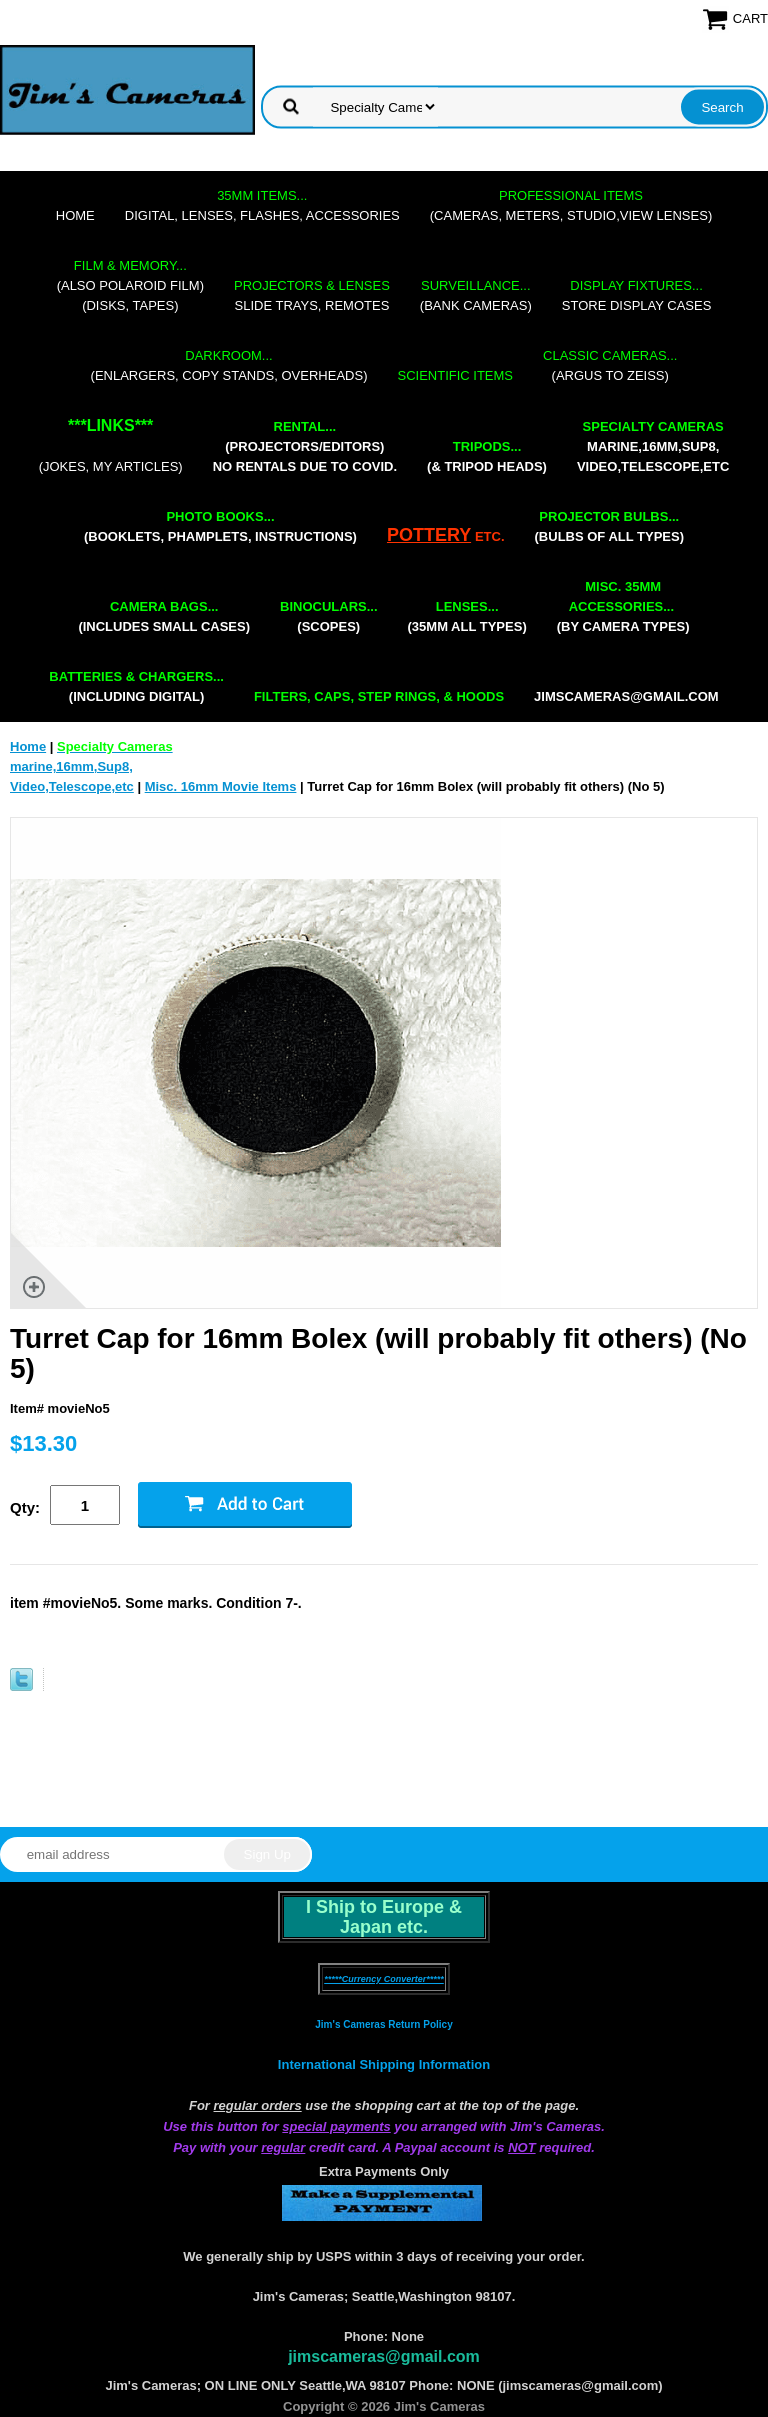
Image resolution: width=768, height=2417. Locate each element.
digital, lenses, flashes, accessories (262, 205)
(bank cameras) (476, 295)
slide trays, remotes (312, 295)
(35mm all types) (467, 616)
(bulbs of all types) (610, 526)
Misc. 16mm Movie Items (221, 786)
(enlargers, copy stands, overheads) (229, 365)
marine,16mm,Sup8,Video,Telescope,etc (653, 446)
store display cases (637, 295)
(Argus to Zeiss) (610, 365)
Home (75, 215)
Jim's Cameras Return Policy (383, 2024)
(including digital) (136, 686)
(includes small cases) (164, 616)
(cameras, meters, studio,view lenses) (571, 205)
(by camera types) (623, 606)
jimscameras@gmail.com (626, 696)
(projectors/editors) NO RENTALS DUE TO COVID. (305, 446)
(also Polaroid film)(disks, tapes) (130, 285)
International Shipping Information (384, 2064)
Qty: (25, 1507)
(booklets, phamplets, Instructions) (220, 526)
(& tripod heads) (487, 456)
